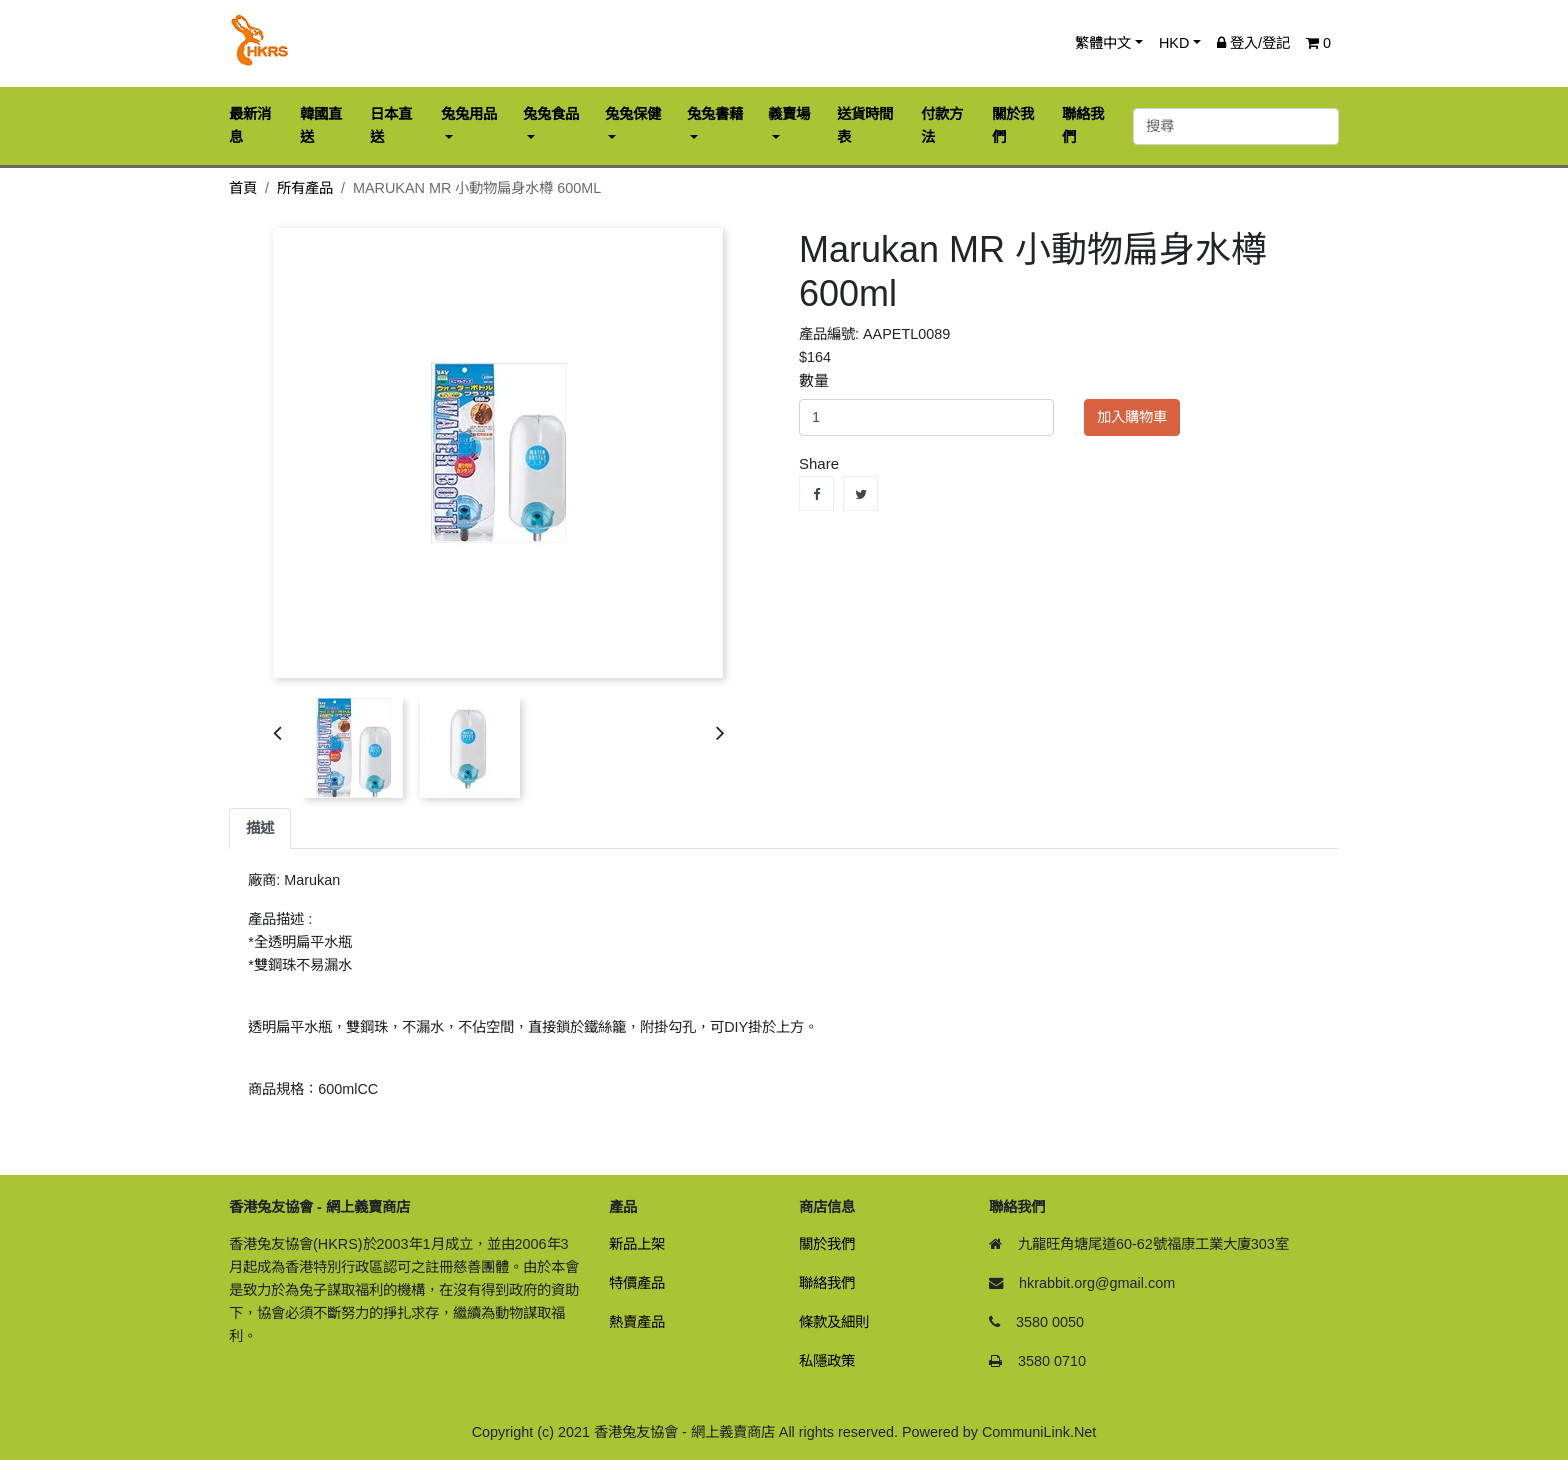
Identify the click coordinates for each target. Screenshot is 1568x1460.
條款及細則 (834, 1322)
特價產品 (637, 1283)
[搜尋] (1236, 126)
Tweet (860, 493)
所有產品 (305, 188)
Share (816, 493)
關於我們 (827, 1244)
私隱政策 (827, 1361)
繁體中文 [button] (1103, 43)
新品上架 (637, 1244)
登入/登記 (1253, 43)
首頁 (243, 188)
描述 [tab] (260, 828)
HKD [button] (1174, 43)
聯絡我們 (827, 1283)
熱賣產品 (637, 1322)
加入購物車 (1132, 417)
